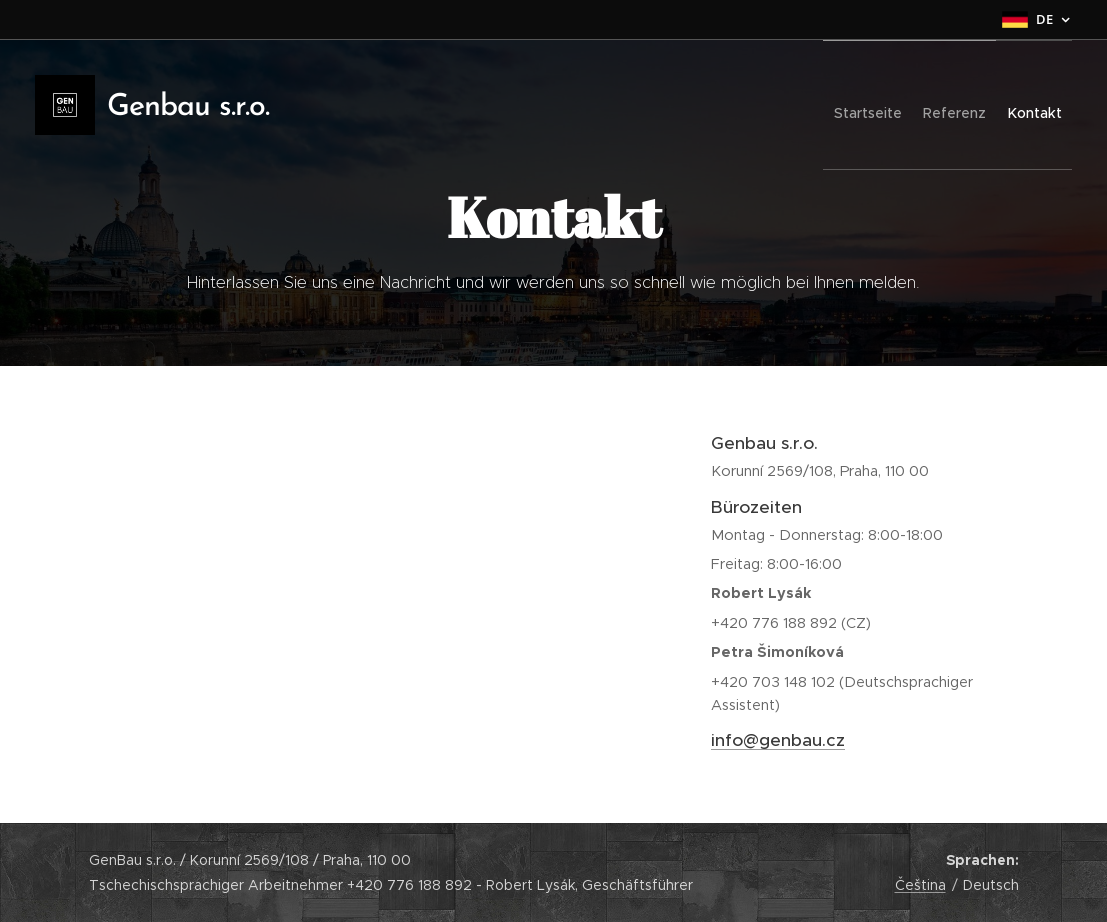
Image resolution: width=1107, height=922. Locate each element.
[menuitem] (832, 105)
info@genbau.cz (778, 740)
